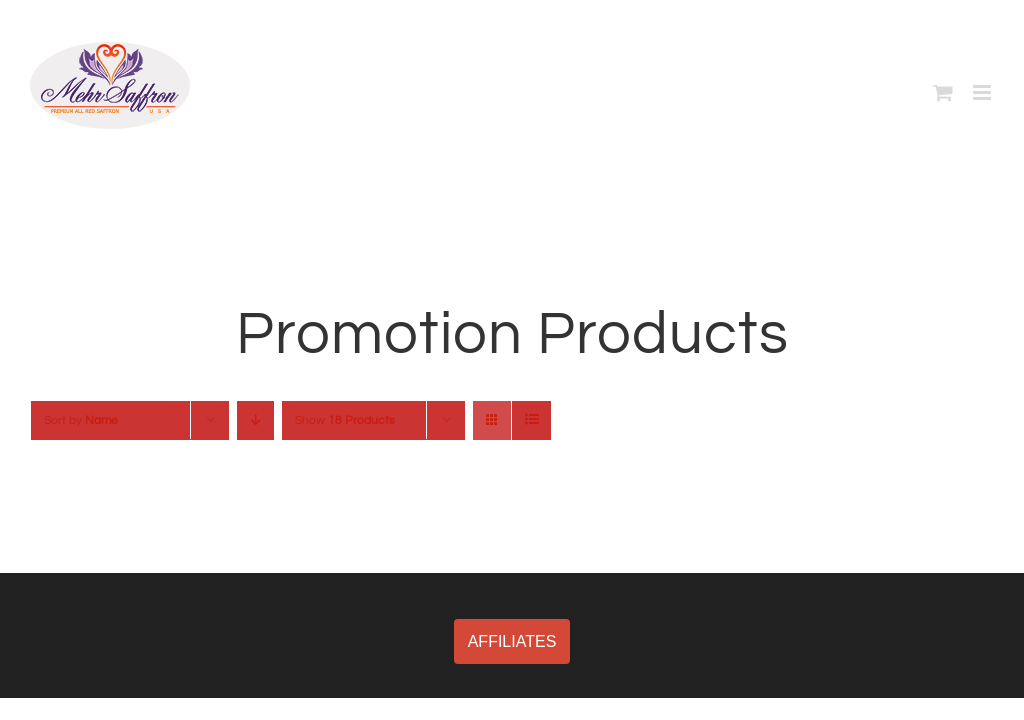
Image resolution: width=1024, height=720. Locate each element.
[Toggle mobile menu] (983, 92)
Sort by (81, 420)
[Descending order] (255, 420)
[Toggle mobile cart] (943, 92)
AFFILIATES (512, 641)
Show (345, 420)
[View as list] (531, 420)
